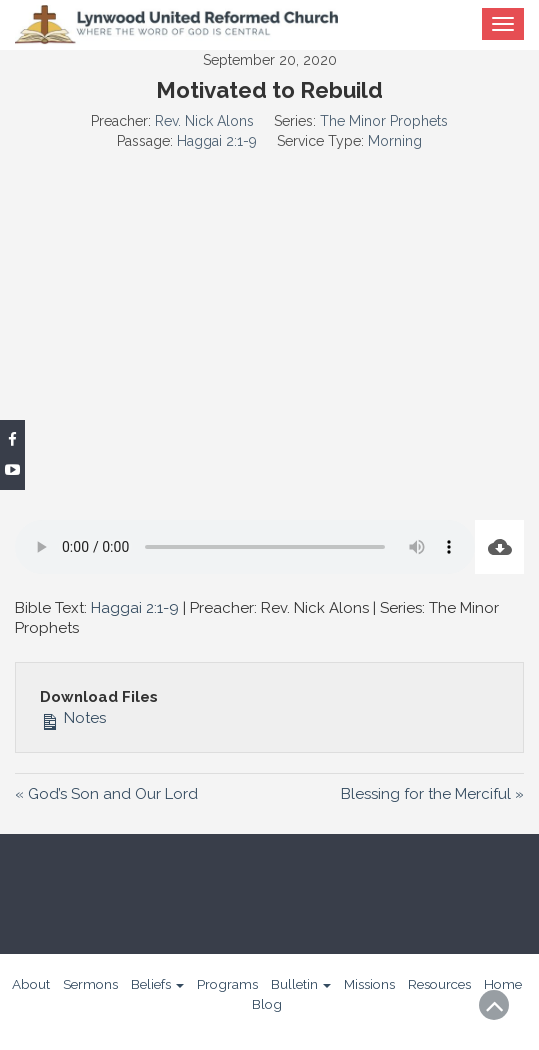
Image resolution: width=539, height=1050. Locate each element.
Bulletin (301, 984)
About (31, 984)
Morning (395, 141)
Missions (369, 984)
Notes (73, 718)
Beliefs (157, 984)
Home (503, 984)
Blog (267, 1004)
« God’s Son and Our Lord (106, 794)
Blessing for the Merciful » (432, 794)
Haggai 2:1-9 (217, 141)
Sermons (90, 984)
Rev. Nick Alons (204, 121)
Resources (439, 984)
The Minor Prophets (384, 121)
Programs (227, 984)
